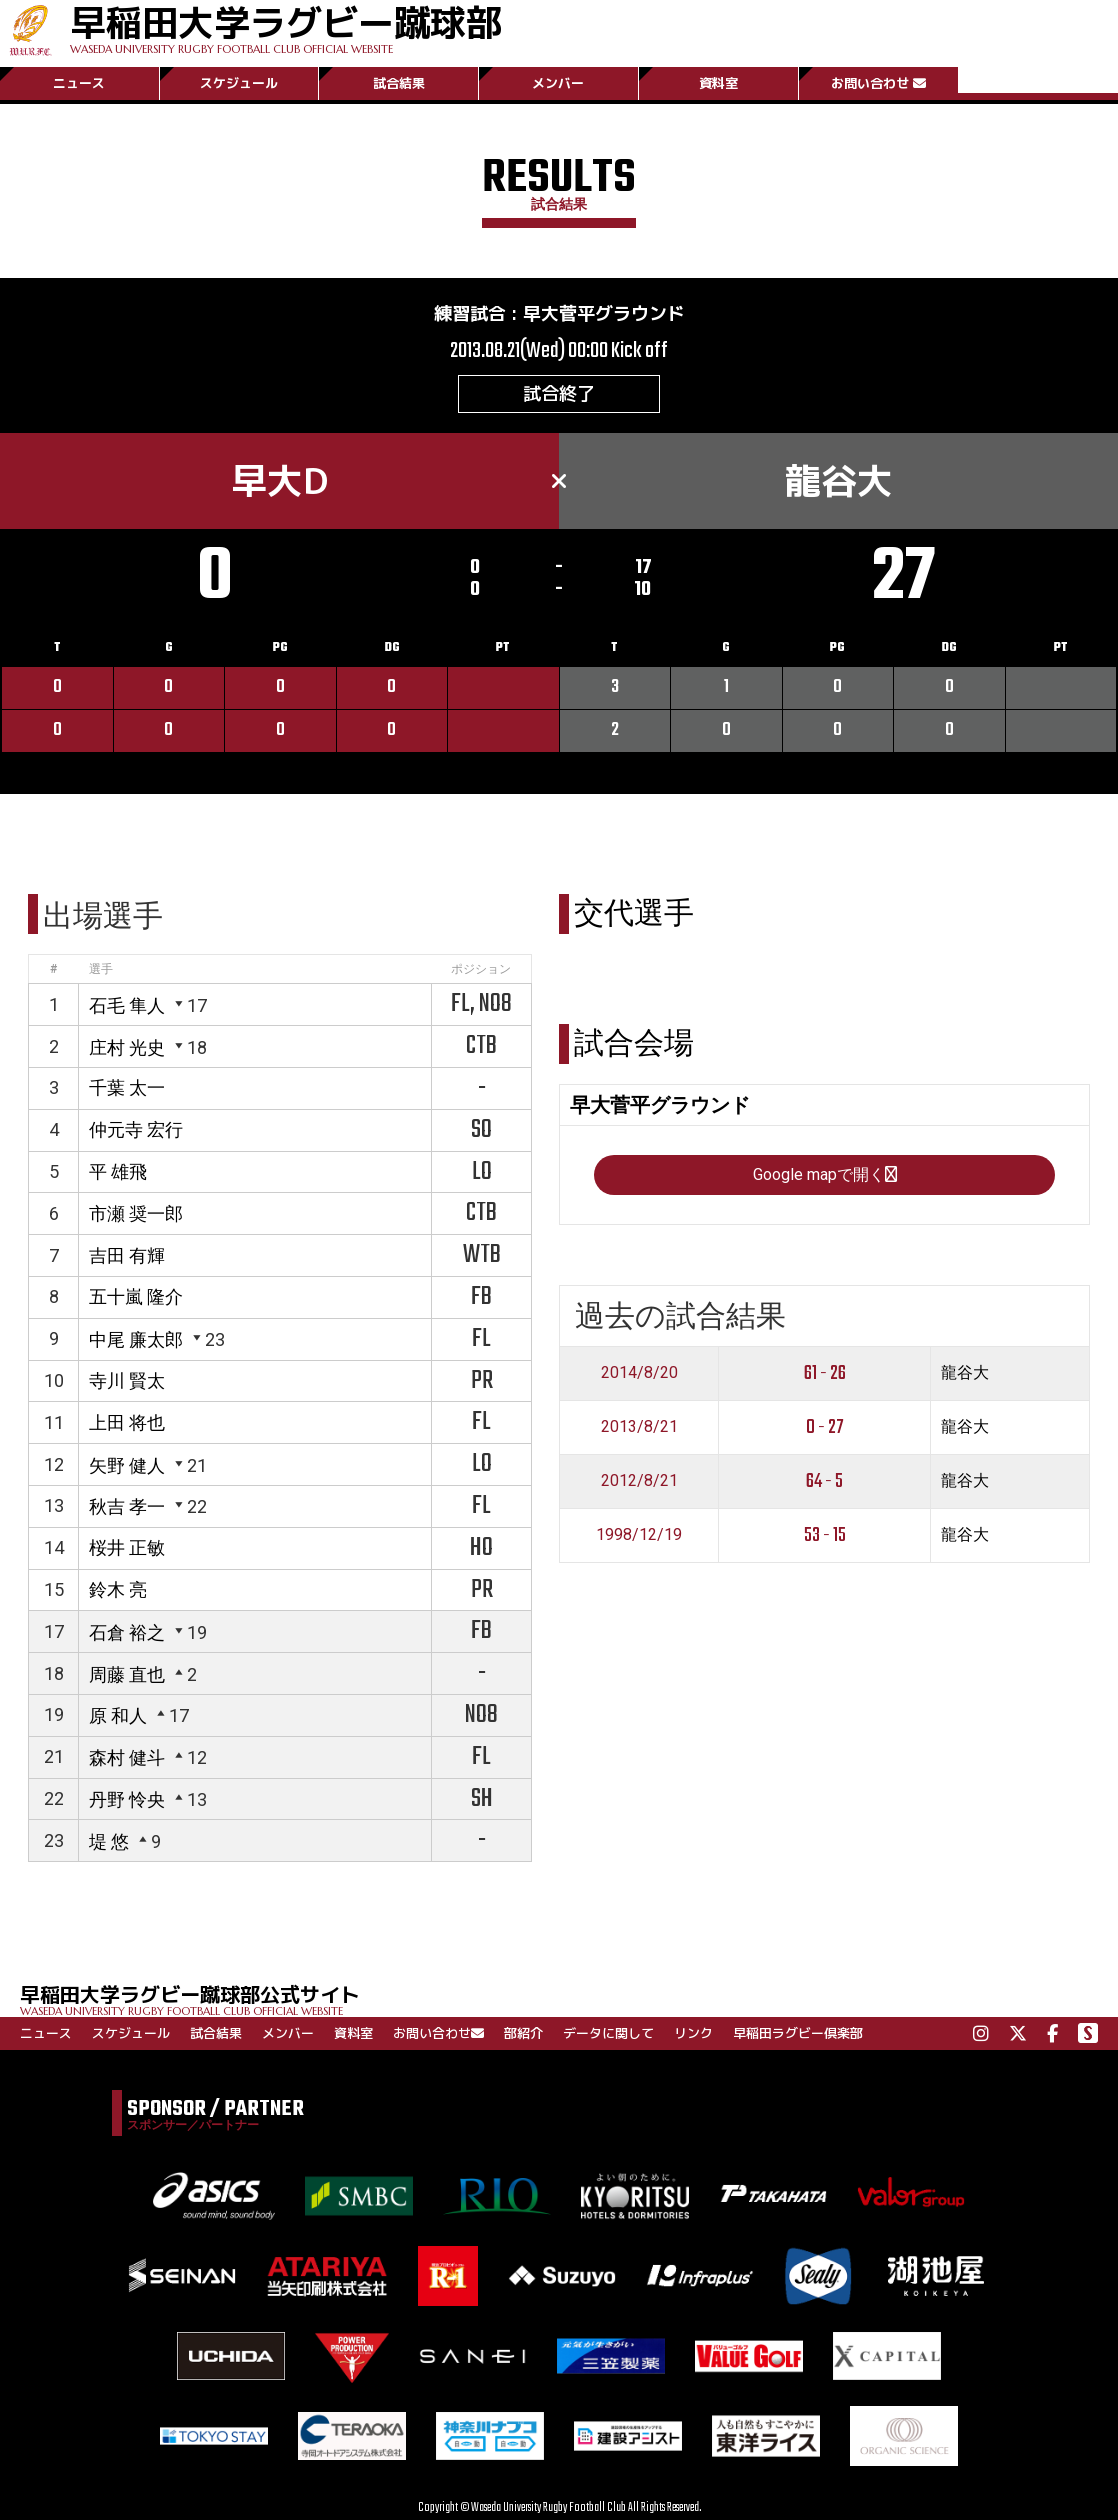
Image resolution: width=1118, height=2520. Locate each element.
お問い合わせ (878, 83)
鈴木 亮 (118, 1589)
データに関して (608, 2033)
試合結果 (399, 83)
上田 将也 (127, 1422)
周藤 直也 (127, 1674)
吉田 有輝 (127, 1255)
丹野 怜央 (127, 1799)
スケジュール (239, 83)
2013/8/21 (639, 1426)
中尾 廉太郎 (136, 1339)
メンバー (558, 83)
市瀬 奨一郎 (136, 1213)
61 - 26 (825, 1373)
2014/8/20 (639, 1372)
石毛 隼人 (127, 1005)
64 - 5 (824, 1481)
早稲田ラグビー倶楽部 (798, 2033)
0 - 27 (825, 1427)
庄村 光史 (127, 1047)
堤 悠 (109, 1841)
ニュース (79, 83)
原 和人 (118, 1715)
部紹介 (523, 2033)
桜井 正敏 (127, 1547)
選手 (101, 969)
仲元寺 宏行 (136, 1129)
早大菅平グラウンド (604, 313)
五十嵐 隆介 (136, 1296)
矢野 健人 (127, 1465)
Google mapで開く (825, 1174)
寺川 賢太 (127, 1380)
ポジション (481, 969)
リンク (693, 2033)
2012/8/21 (639, 1480)
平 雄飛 (118, 1171)
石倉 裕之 (127, 1632)
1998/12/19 (639, 1534)
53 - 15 (825, 1535)
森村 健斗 (127, 1757)
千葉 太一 (127, 1087)
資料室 (718, 83)
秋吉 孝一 (127, 1506)
